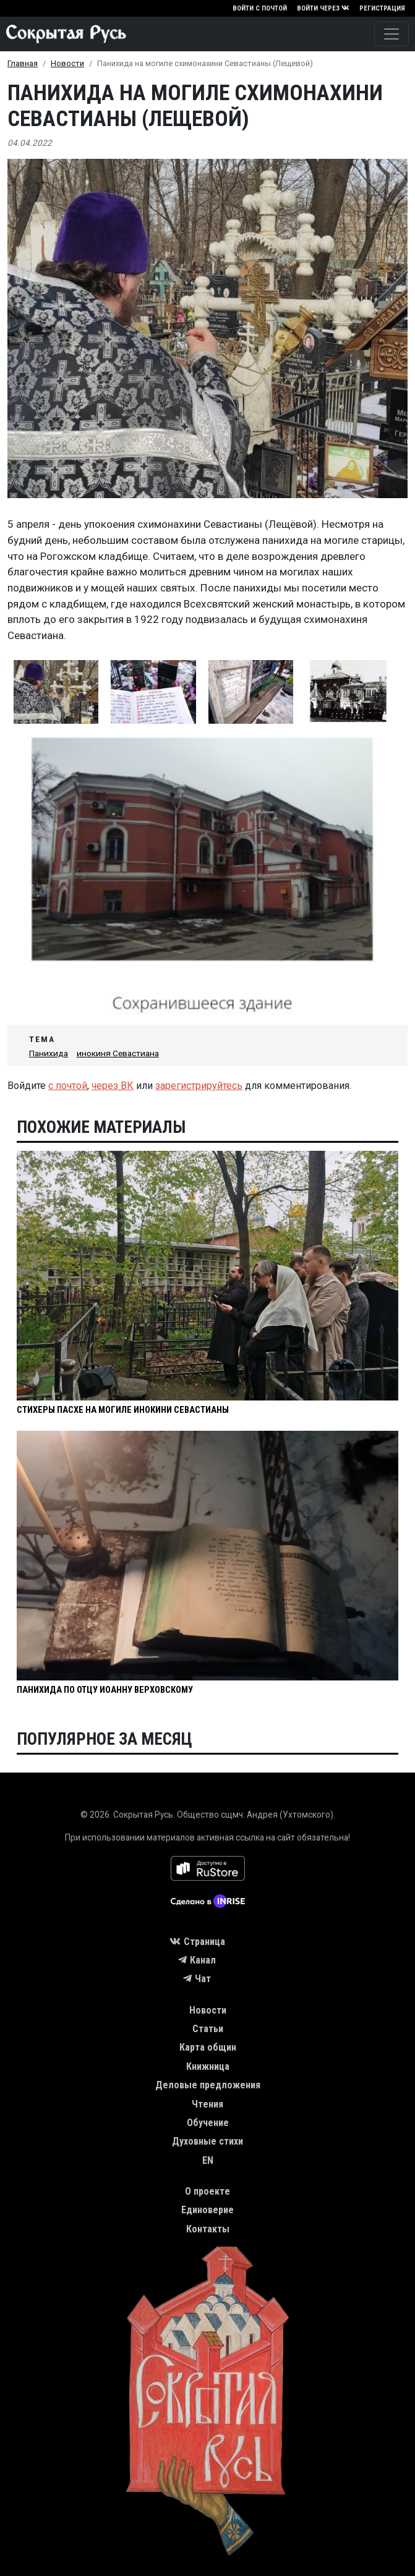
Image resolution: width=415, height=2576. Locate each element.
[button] (56, 692)
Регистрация (382, 8)
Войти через (323, 8)
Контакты (207, 2229)
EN (207, 2160)
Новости (67, 63)
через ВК (113, 1085)
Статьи (207, 2029)
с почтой (67, 1085)
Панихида (48, 1053)
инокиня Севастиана (118, 1053)
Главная (22, 63)
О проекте (207, 2191)
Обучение (208, 2123)
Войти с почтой (260, 8)
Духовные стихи (207, 2141)
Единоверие (207, 2210)
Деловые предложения (207, 2085)
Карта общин (207, 2047)
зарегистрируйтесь (198, 1085)
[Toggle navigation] (391, 34)
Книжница (207, 2066)
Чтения (207, 2104)
